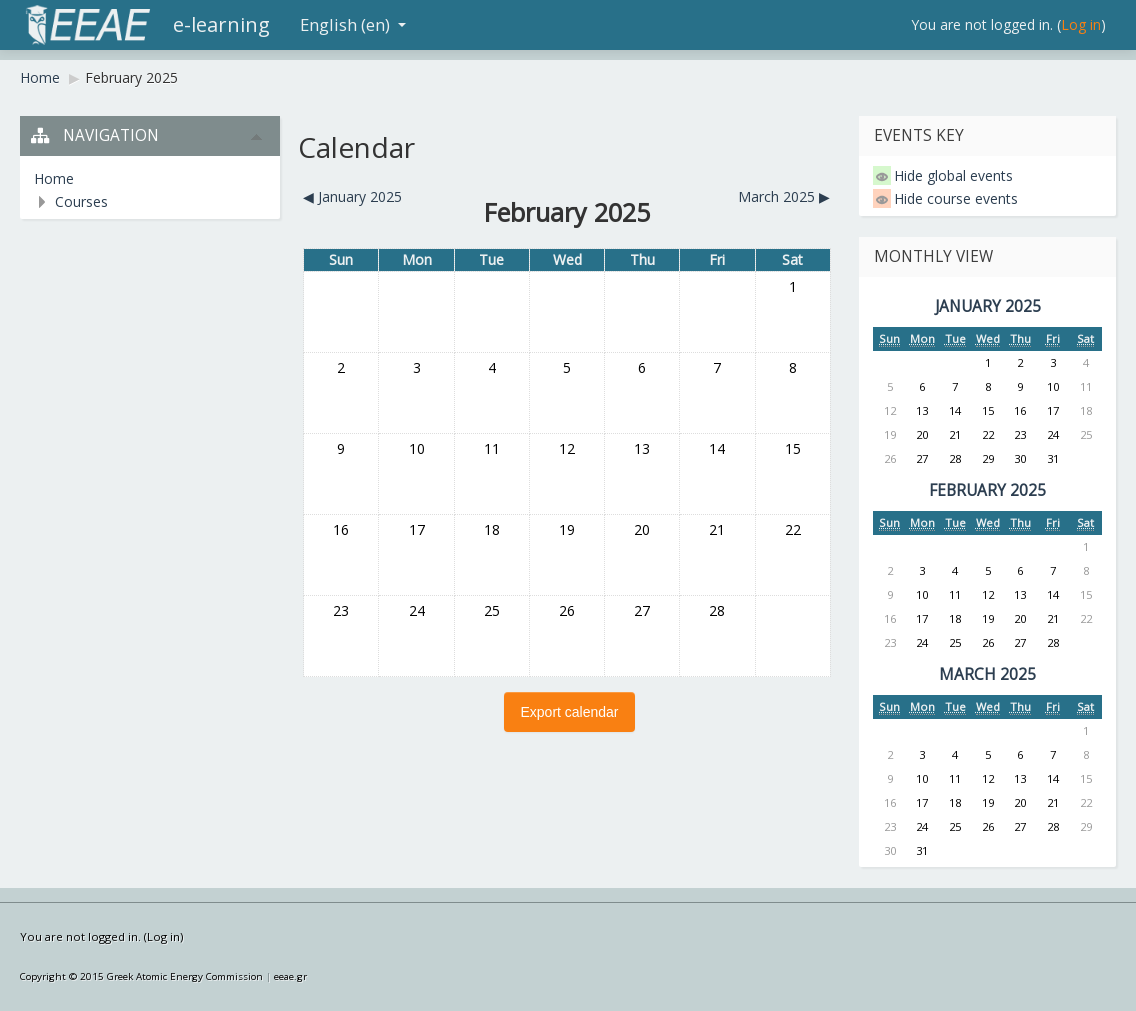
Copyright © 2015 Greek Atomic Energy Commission (141, 976)
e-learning (221, 24)
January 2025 (988, 306)
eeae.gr (290, 976)
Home (40, 77)
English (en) (353, 24)
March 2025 (987, 674)
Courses (81, 201)
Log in (1081, 24)
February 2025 (131, 77)
